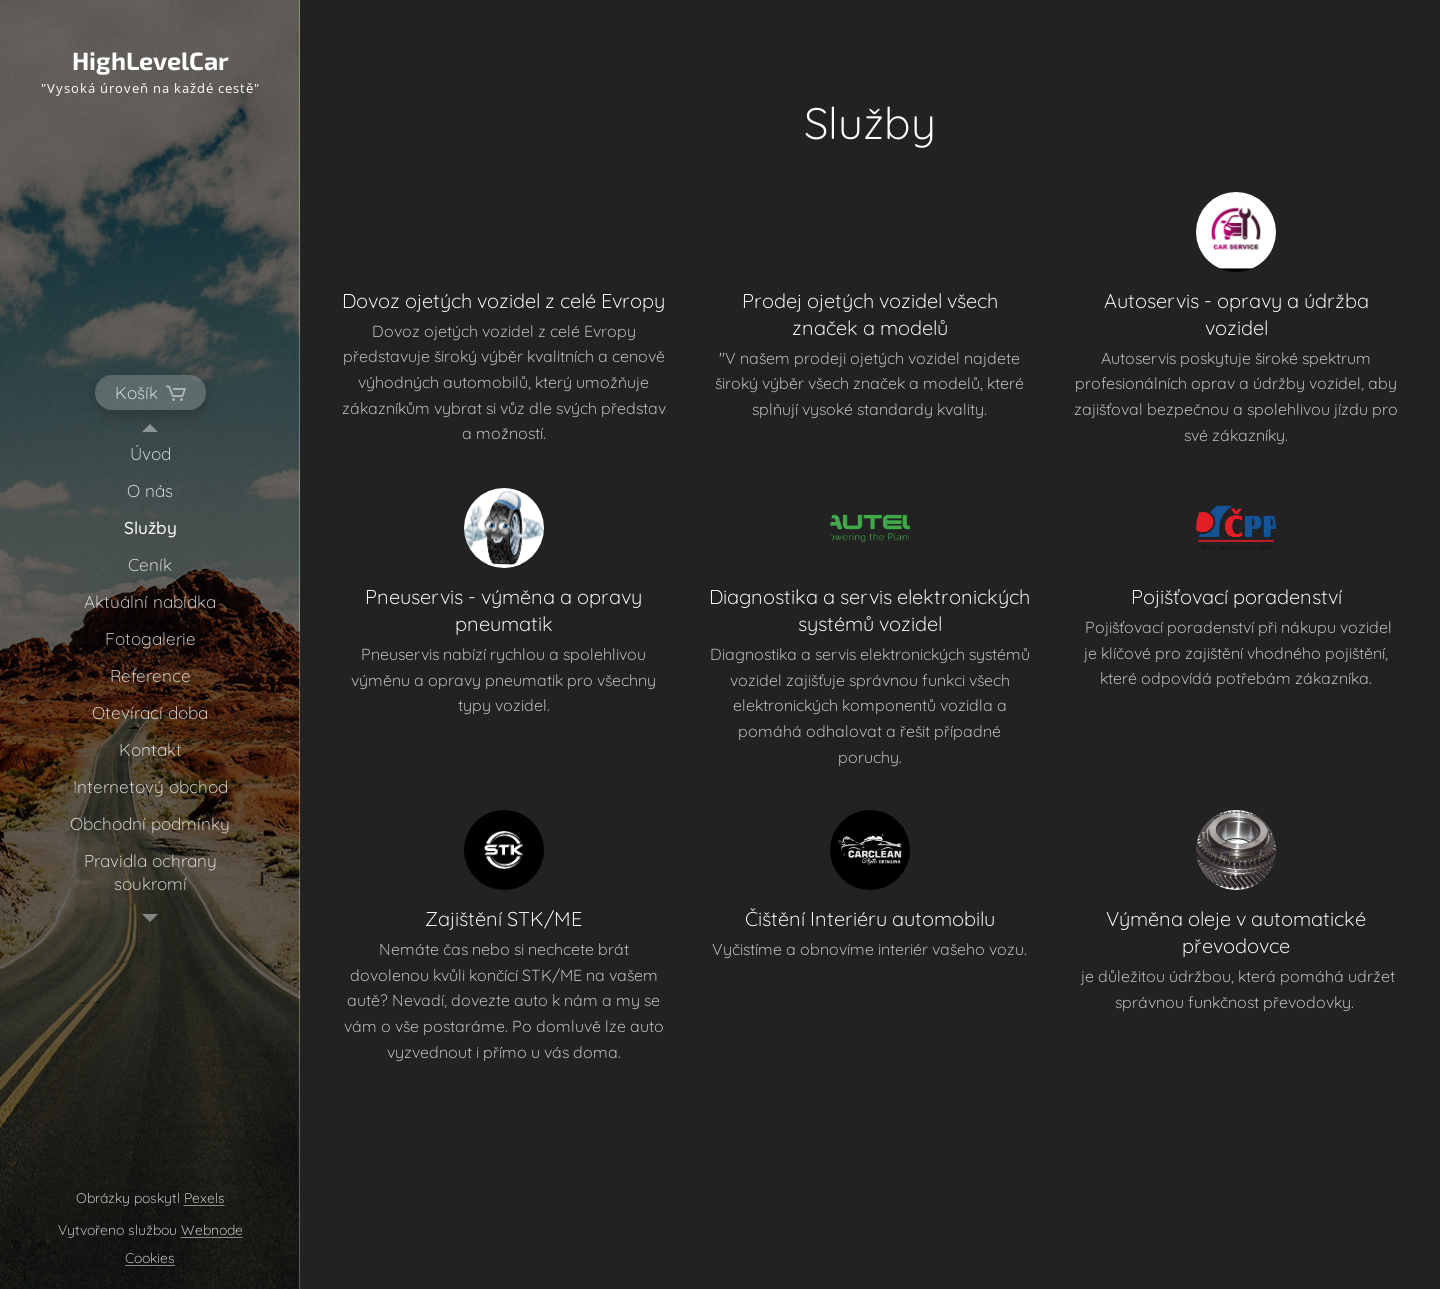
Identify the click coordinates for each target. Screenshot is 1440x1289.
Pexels (204, 1198)
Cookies (150, 1258)
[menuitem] (150, 453)
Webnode (212, 1230)
